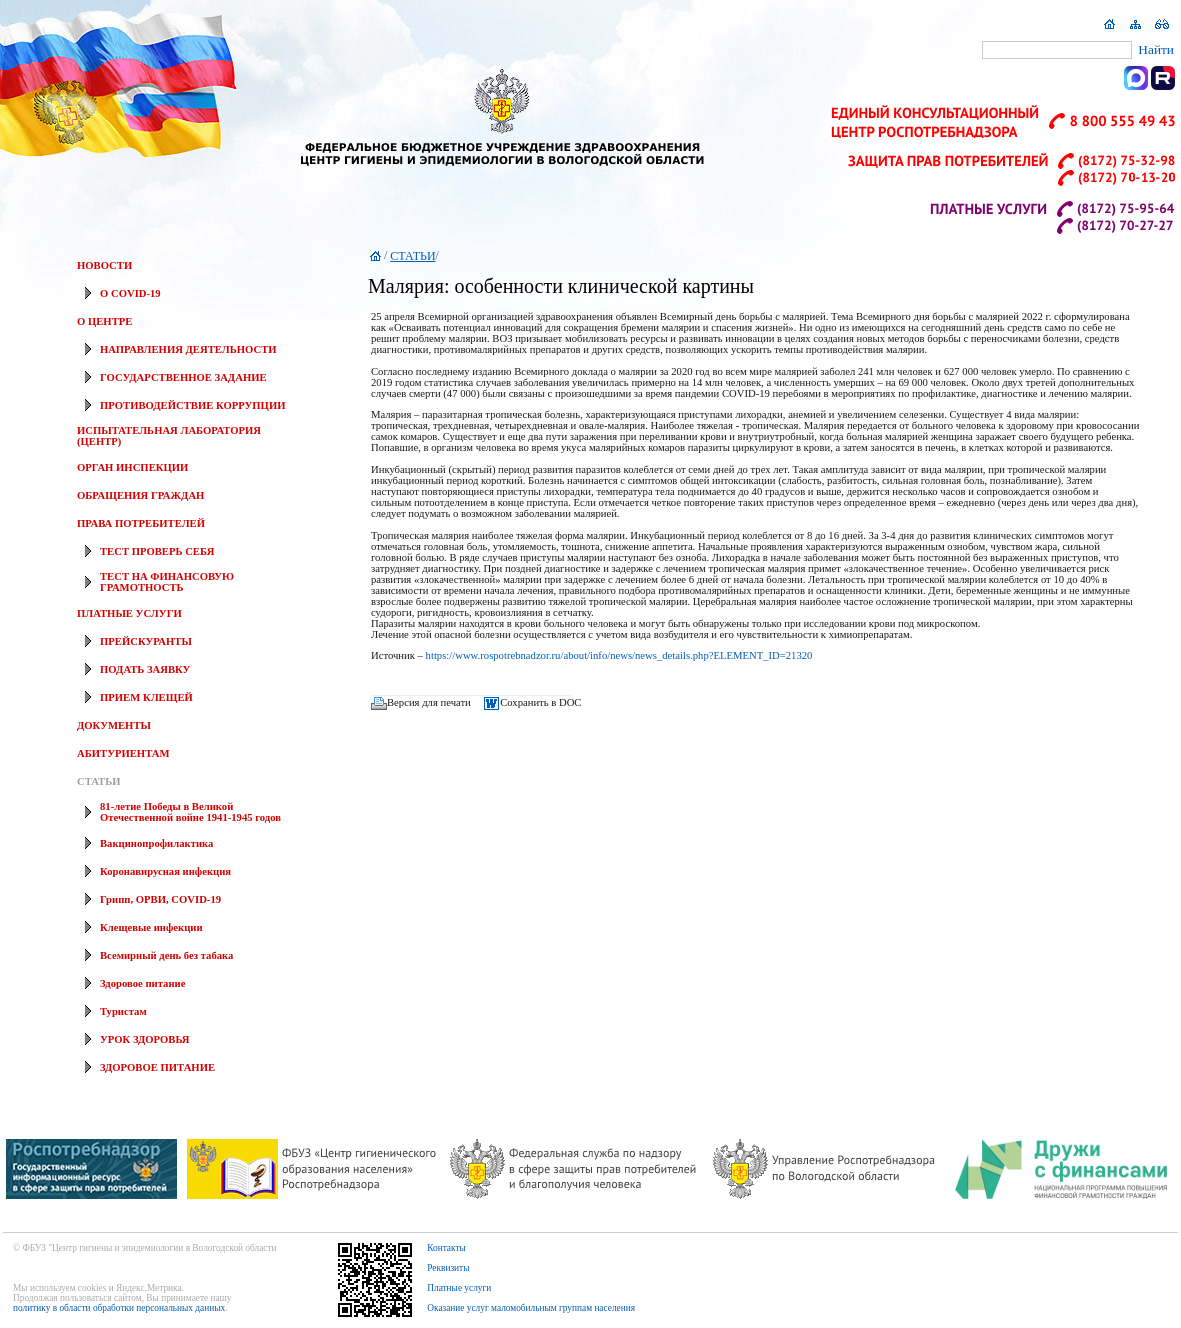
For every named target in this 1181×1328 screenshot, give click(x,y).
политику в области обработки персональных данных (119, 1308)
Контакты (446, 1248)
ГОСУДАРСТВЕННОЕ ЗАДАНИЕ (183, 377)
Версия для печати (429, 703)
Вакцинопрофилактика (156, 843)
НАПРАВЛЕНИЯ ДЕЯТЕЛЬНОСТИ (188, 349)
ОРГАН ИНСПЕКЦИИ (132, 467)
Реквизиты (448, 1268)
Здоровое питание (142, 983)
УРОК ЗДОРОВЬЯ (145, 1039)
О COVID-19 (130, 293)
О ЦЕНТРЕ (104, 321)
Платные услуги (459, 1288)
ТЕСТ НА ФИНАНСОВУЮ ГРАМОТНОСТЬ (167, 582)
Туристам (123, 1011)
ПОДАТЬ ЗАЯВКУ (145, 669)
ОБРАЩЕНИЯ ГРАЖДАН (140, 495)
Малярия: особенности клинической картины (561, 286)
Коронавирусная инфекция (165, 871)
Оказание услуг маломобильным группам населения (531, 1308)
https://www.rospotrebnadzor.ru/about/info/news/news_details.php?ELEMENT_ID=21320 (619, 655)
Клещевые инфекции (151, 927)
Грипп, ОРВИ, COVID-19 (160, 899)
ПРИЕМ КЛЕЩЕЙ (146, 697)
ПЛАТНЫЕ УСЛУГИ (129, 613)
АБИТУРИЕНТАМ (123, 753)
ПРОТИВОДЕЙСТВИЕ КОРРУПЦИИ (192, 405)
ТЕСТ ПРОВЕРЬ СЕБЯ (157, 551)
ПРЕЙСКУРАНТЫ (146, 641)
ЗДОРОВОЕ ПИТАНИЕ (157, 1067)
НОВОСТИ (104, 265)
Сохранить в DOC (540, 703)
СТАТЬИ (98, 781)
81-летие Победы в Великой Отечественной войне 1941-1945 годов (190, 812)
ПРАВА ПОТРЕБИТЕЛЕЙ (141, 523)
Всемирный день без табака (166, 955)
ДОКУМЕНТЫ (114, 725)
